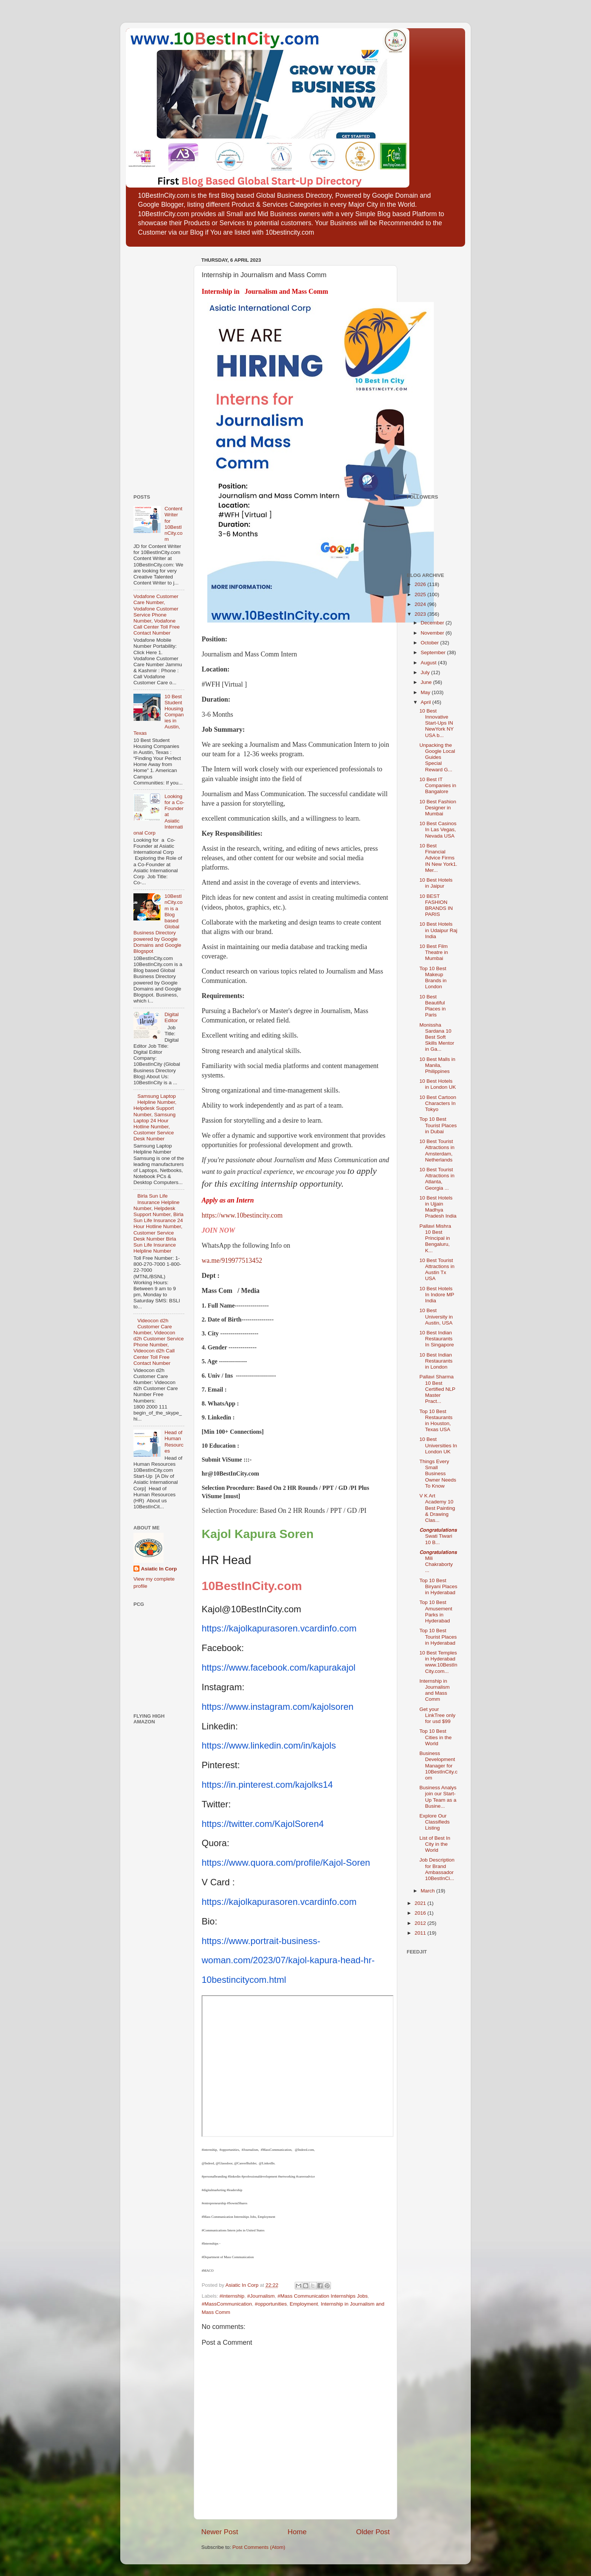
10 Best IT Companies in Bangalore (438, 785)
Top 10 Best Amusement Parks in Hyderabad (436, 1611)
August (429, 662)
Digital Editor (171, 1017)
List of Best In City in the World (435, 1844)
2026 (421, 584)
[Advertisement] (156, 368)
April (426, 702)
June (427, 682)
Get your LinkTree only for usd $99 (438, 1715)
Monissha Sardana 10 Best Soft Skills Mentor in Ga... (437, 1037)
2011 (421, 1933)
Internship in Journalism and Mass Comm (435, 1690)
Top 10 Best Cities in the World (436, 1737)
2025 (421, 594)
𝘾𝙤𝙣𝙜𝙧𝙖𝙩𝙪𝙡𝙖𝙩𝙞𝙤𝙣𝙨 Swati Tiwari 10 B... (438, 1536)
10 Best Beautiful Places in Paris (433, 1006)
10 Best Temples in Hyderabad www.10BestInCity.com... (439, 1662)
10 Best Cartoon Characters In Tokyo (438, 1103)
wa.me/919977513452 (232, 1260)
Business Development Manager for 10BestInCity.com (439, 1765)
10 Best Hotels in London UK (438, 1084)
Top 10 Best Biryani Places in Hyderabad (439, 1586)
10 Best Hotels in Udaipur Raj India (439, 930)
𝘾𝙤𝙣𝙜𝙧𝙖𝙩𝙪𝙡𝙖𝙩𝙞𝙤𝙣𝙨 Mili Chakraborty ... (438, 1561)
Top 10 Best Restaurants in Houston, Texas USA (436, 1421)
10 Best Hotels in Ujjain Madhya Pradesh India (438, 1207)
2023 (421, 614)
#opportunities (271, 2304)
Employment (303, 2304)
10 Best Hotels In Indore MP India (437, 1294)
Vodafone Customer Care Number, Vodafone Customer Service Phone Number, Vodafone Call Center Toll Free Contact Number (156, 615)
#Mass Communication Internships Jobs (322, 2296)
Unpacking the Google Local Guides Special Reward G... (437, 757)
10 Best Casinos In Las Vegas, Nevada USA (438, 829)
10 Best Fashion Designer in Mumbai (438, 807)
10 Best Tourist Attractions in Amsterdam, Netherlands (437, 1150)
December (433, 623)
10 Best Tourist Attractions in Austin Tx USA (437, 1269)
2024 (421, 604)
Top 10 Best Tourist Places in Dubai (438, 1125)
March (428, 1891)
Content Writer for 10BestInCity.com (173, 524)
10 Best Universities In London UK (438, 1445)
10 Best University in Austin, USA (436, 1316)
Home (297, 2532)
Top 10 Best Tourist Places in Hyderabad (438, 1636)
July (426, 672)
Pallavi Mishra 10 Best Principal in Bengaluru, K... (435, 1238)
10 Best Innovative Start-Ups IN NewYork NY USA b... (437, 723)
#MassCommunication (227, 2304)
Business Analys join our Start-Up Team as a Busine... (438, 1797)
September (434, 652)
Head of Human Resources (173, 1442)
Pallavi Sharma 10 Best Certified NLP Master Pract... (437, 1389)
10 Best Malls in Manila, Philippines (437, 1065)
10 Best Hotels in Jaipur (436, 883)
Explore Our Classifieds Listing (435, 1822)
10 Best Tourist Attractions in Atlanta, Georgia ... (437, 1179)
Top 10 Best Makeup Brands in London (433, 978)
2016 (421, 1913)
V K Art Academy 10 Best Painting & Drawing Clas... (437, 1508)
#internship (231, 2296)
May (426, 692)
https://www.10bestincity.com (242, 1215)
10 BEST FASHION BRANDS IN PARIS (436, 905)
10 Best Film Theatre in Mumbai (434, 952)
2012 (421, 1923)
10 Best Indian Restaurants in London (436, 1361)
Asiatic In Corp (159, 1569)
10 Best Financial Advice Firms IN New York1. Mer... (439, 858)
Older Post (373, 2532)
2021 (421, 1903)
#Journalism (261, 2296)
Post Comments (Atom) (259, 2547)
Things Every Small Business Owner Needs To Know (438, 1474)
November (433, 633)
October (430, 643)
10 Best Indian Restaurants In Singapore (437, 1339)
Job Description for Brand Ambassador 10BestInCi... (437, 1869)
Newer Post (219, 2532)
